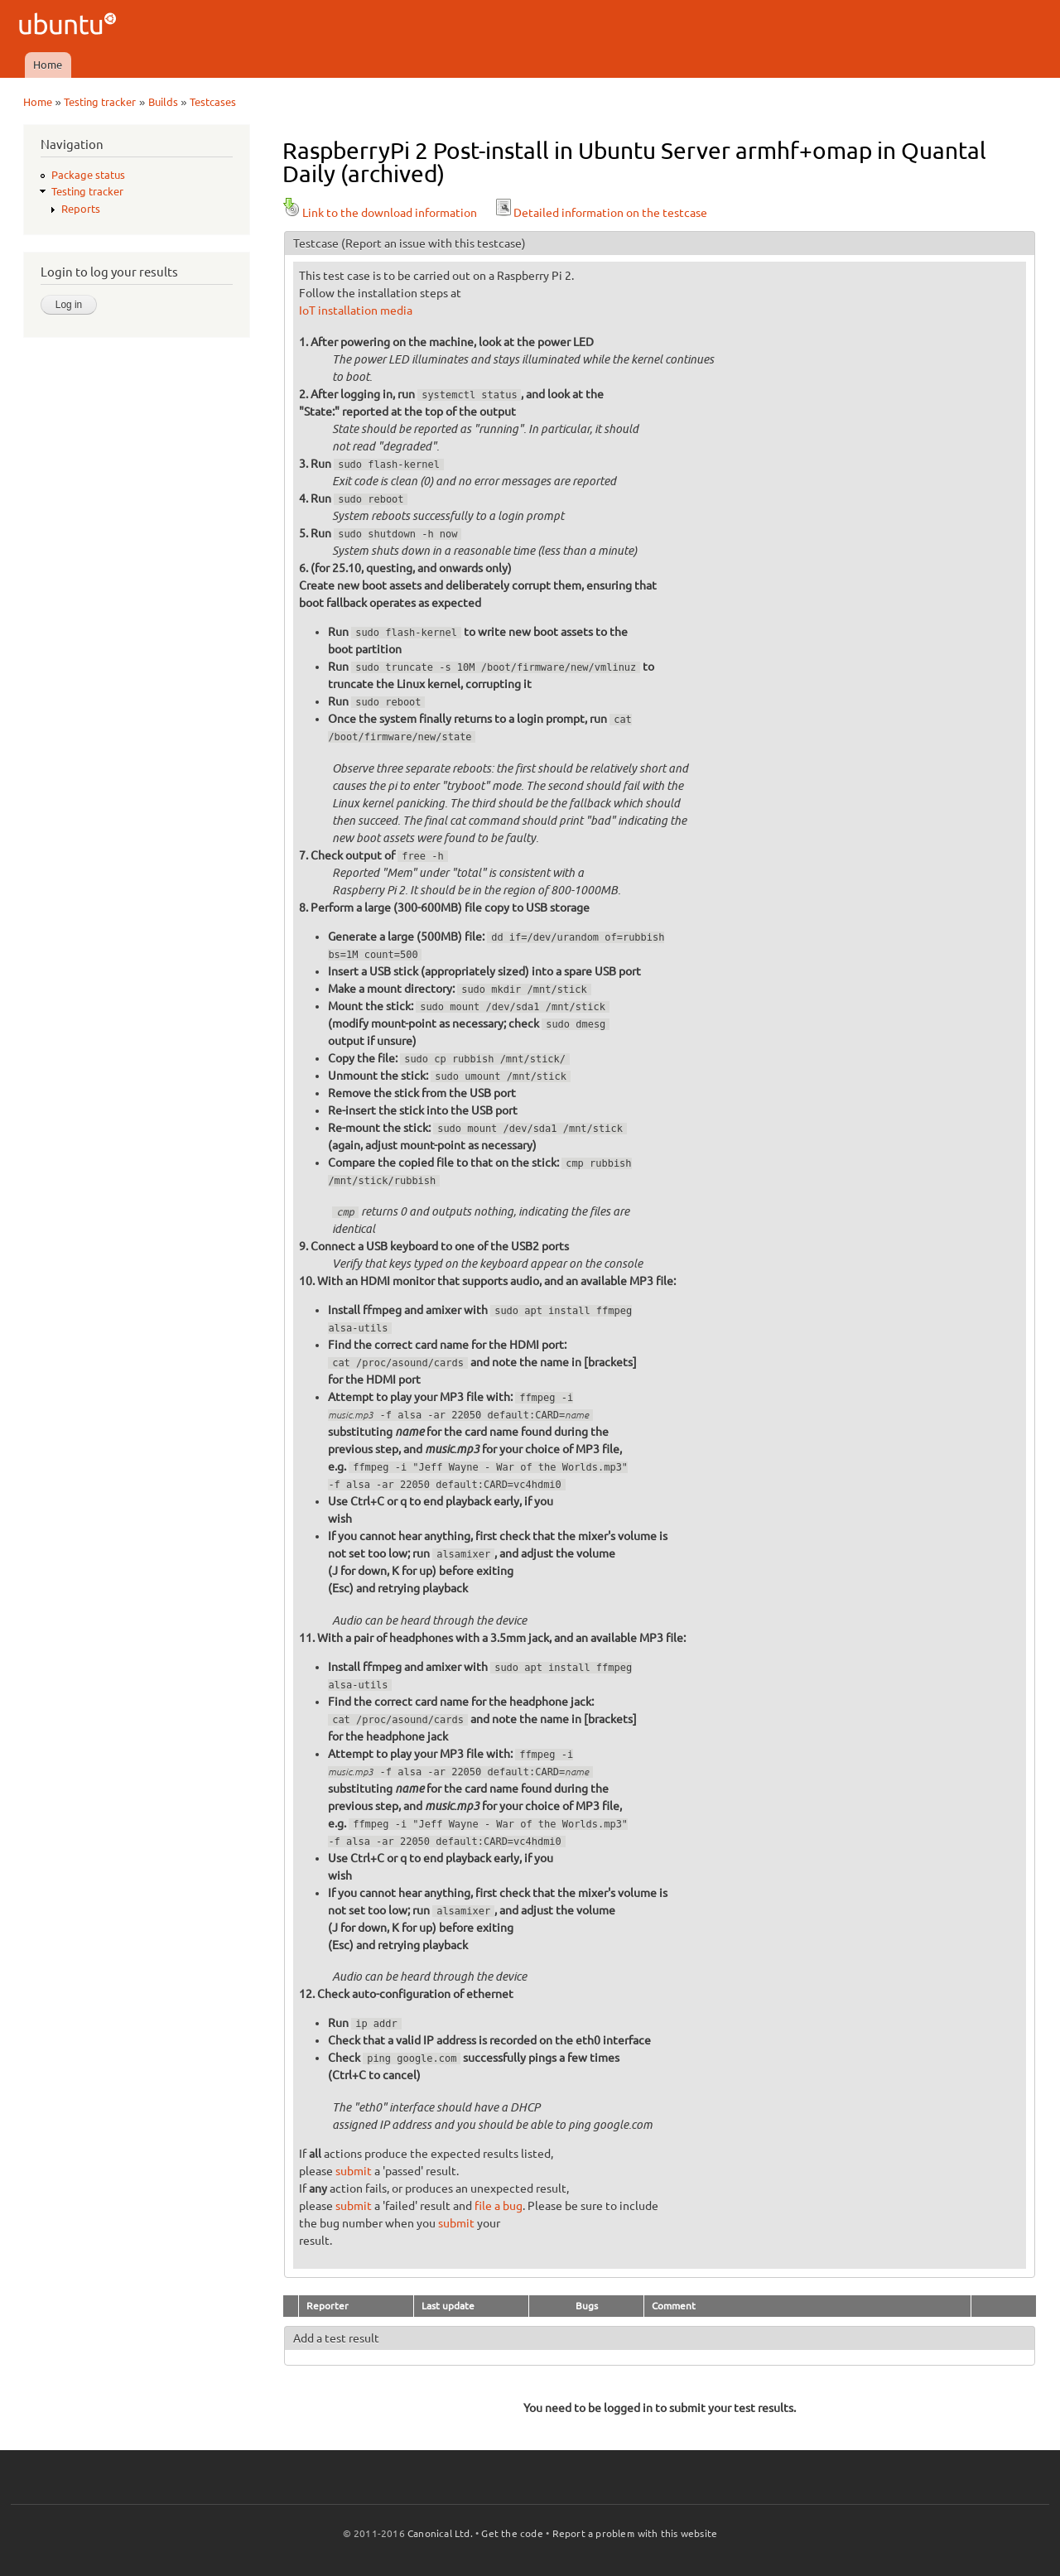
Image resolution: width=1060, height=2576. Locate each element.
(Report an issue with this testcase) (433, 243)
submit (353, 2171)
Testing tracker (100, 102)
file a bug (499, 2205)
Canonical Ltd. (440, 2533)
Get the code (511, 2533)
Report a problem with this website (635, 2533)
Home (47, 64)
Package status (88, 175)
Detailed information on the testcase (600, 212)
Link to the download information (379, 212)
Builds (163, 102)
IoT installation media (355, 310)
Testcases (213, 102)
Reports (80, 208)
